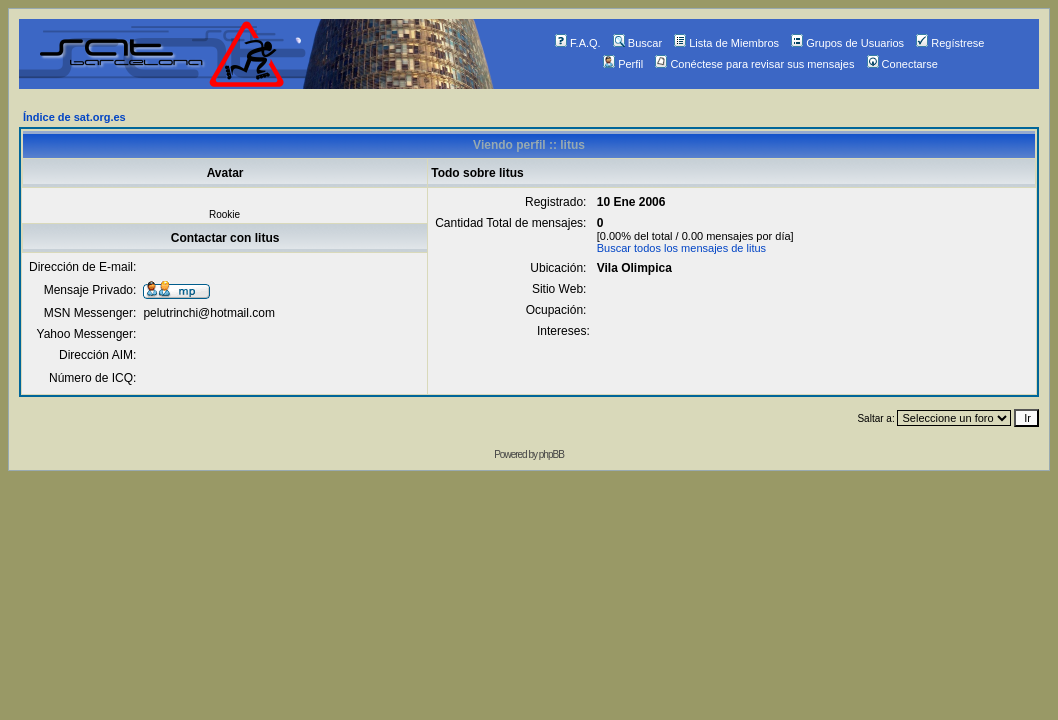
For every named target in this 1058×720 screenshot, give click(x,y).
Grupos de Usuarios (847, 43)
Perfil (623, 64)
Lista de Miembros (726, 43)
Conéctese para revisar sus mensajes (754, 64)
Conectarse (902, 64)
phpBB (551, 454)
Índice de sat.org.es (74, 117)
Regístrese (950, 43)
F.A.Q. (578, 43)
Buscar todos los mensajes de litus (681, 248)
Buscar (637, 43)
